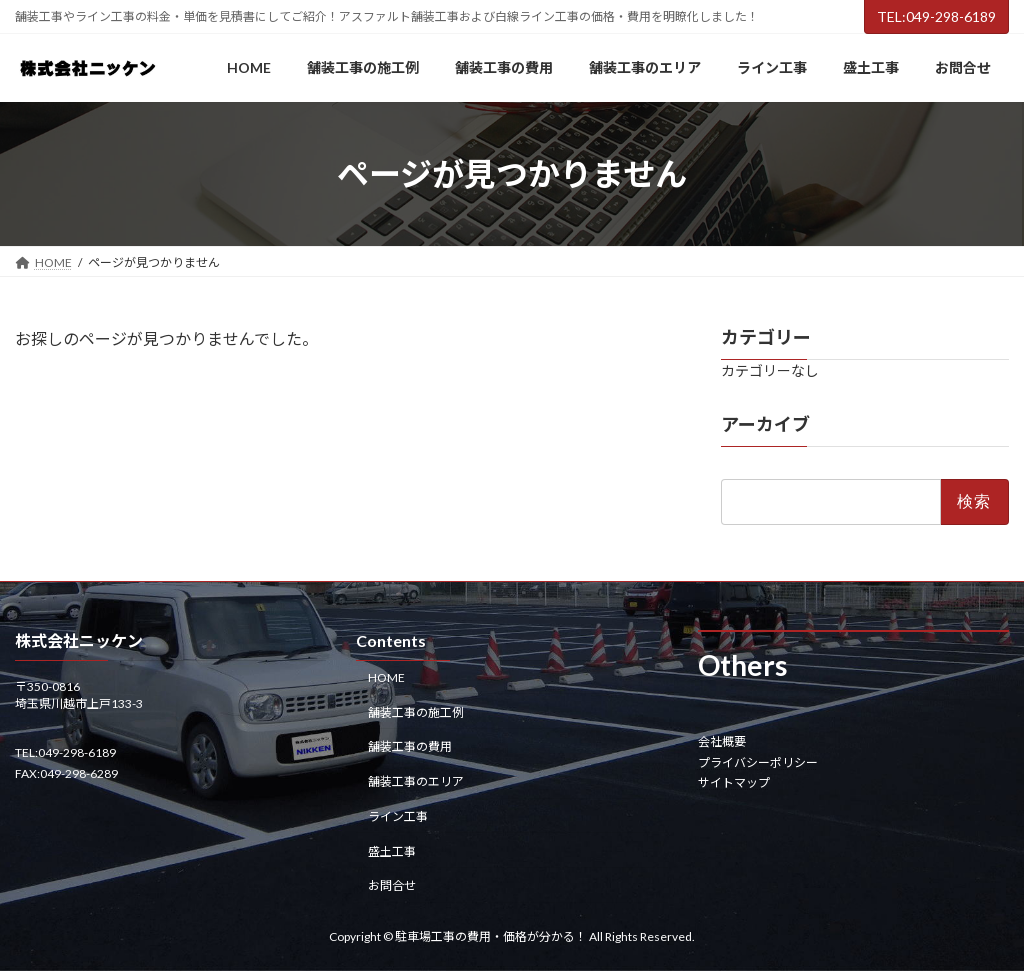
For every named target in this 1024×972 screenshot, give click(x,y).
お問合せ (392, 886)
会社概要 (722, 742)
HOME (386, 677)
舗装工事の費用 (410, 747)
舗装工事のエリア (416, 782)
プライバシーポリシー (758, 762)
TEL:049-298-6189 (936, 16)
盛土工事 (392, 851)
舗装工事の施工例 (416, 712)
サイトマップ (734, 782)
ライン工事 (398, 816)
